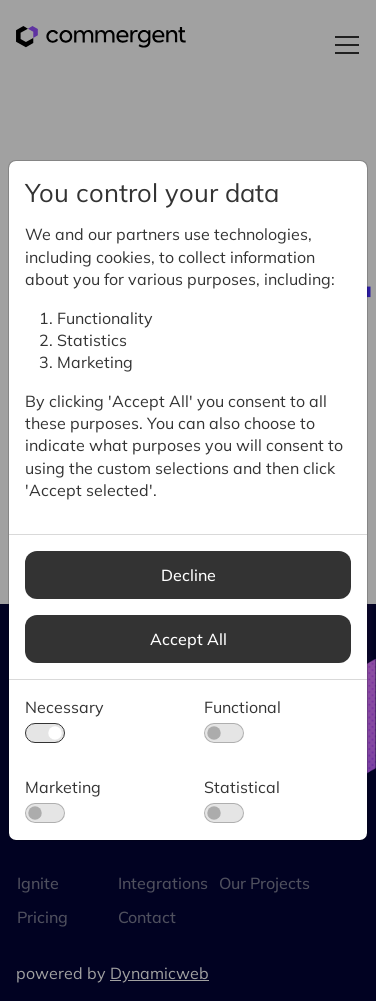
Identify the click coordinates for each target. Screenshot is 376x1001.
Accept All (188, 639)
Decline (188, 575)
